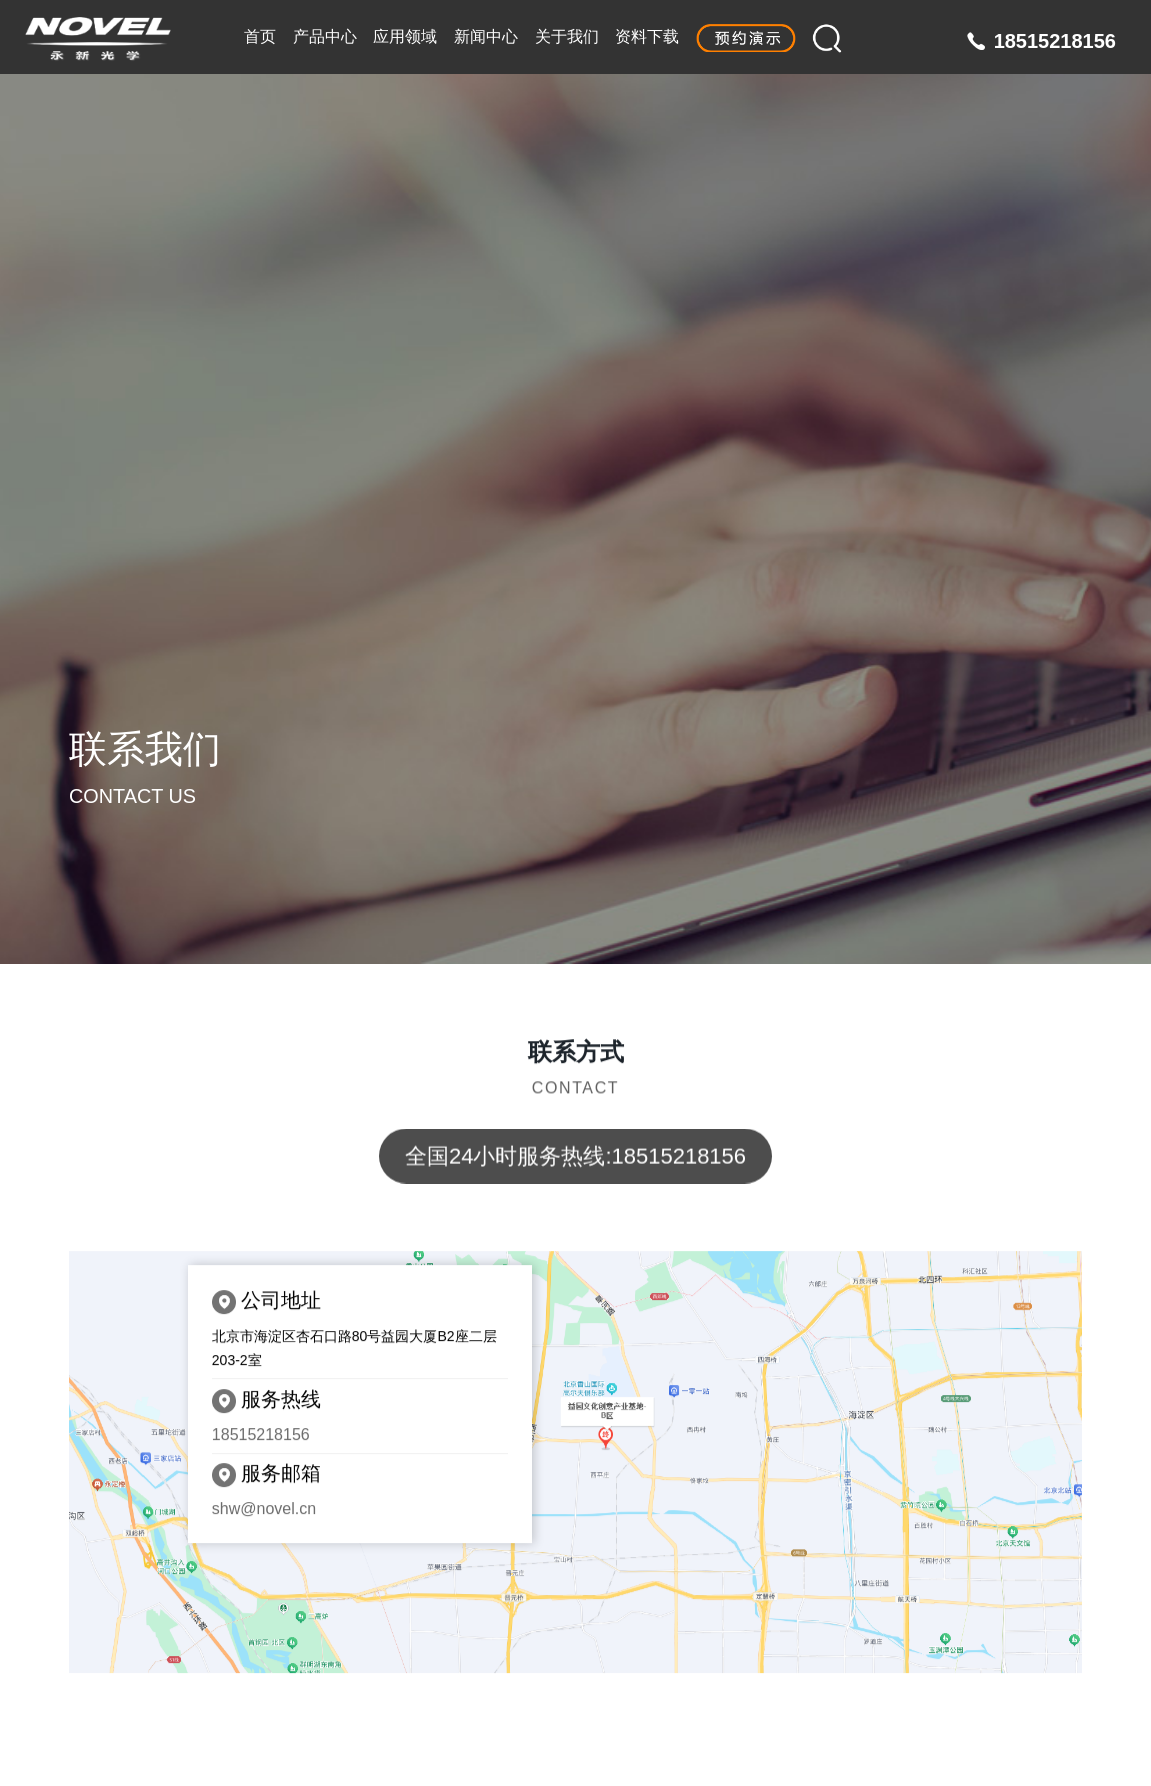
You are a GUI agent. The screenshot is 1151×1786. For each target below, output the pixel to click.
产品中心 (325, 36)
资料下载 (647, 36)
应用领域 (405, 36)
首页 (260, 36)
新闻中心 (486, 36)
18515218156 (1055, 41)
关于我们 (567, 36)
